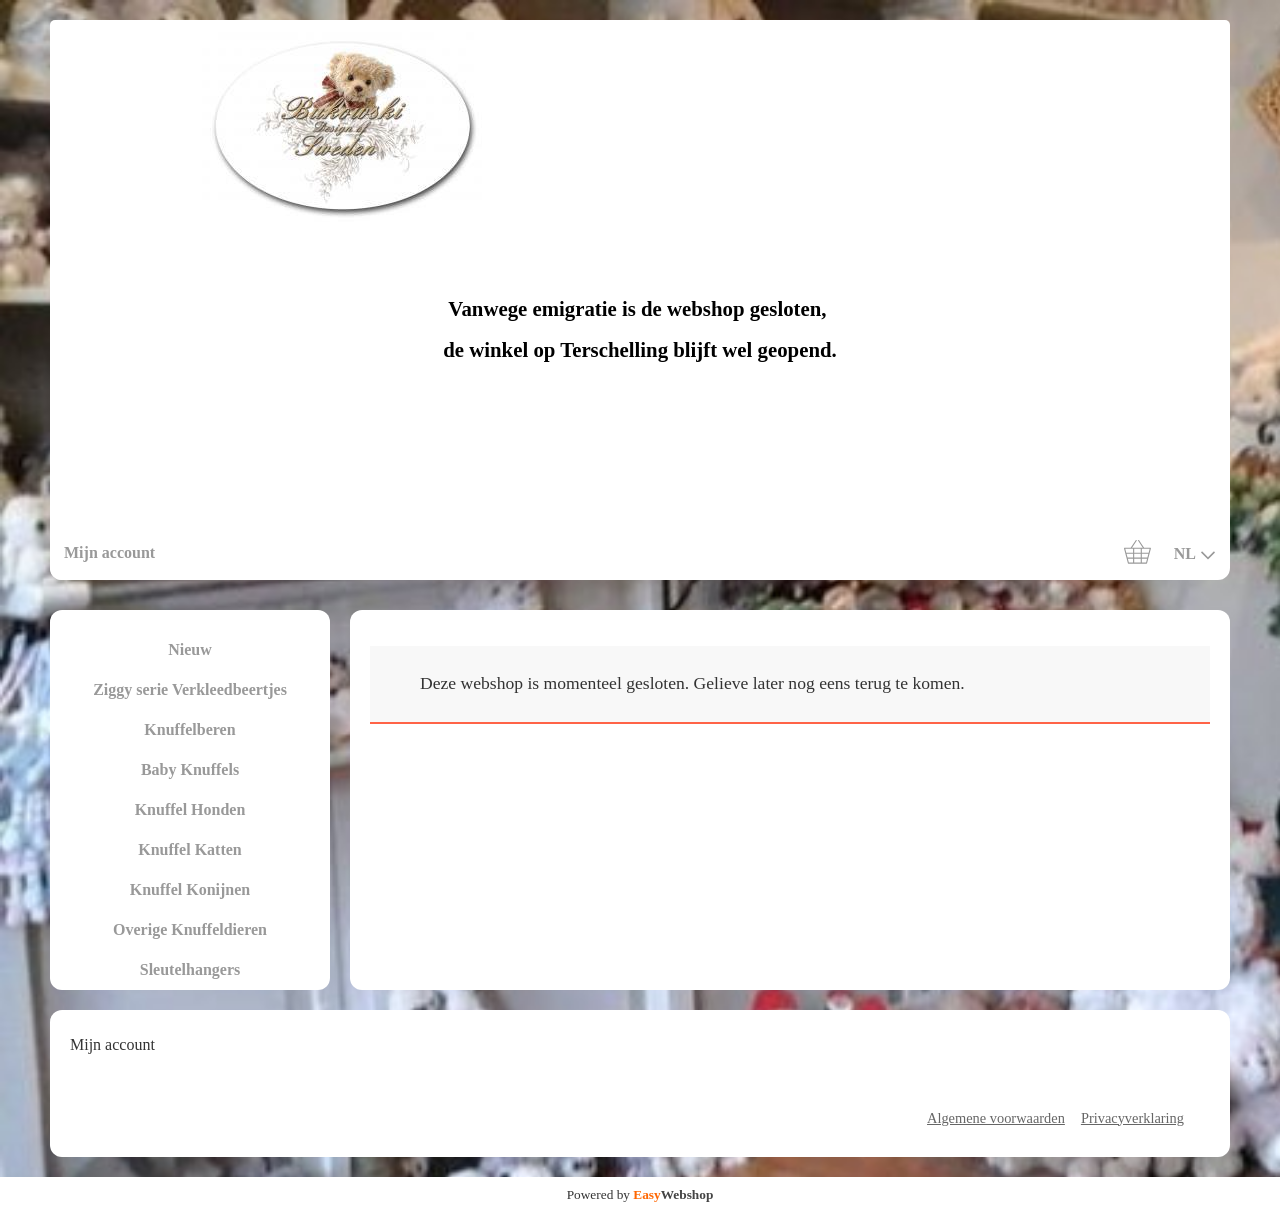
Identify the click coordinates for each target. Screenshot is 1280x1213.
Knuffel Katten (190, 849)
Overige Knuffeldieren (190, 929)
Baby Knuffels (190, 769)
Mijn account (109, 552)
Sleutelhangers (190, 969)
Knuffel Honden (190, 809)
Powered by (640, 1194)
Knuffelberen (189, 729)
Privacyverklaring (1132, 1118)
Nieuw (190, 649)
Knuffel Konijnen (190, 889)
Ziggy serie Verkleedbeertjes (190, 689)
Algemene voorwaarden (996, 1118)
